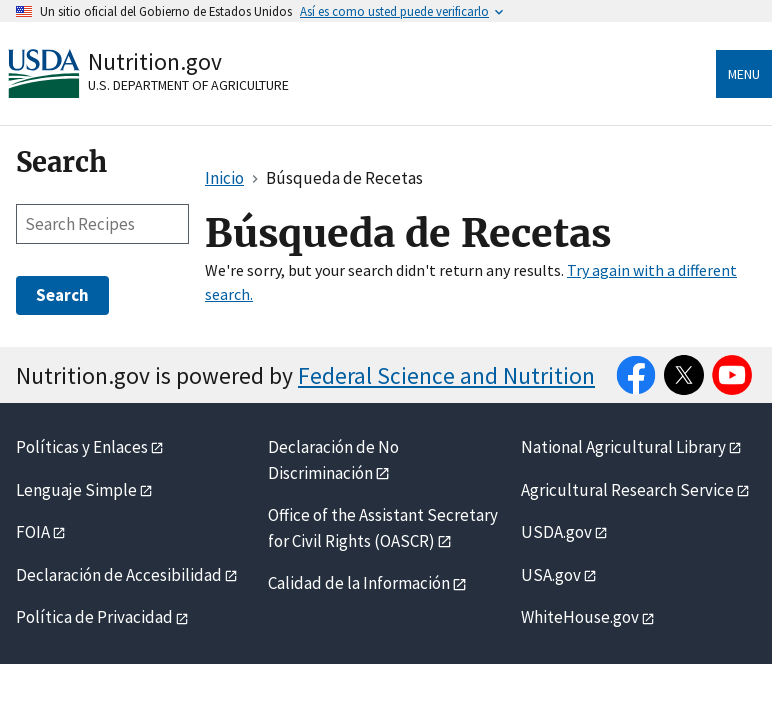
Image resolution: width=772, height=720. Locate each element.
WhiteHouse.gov (580, 617)
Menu (744, 74)
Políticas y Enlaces (82, 447)
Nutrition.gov (155, 61)
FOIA (33, 532)
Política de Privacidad (94, 617)
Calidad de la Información (359, 583)
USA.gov (551, 575)
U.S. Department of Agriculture (188, 85)
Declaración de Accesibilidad (119, 575)
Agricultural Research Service (627, 490)
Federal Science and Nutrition (446, 375)
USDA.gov (556, 532)
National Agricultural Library (623, 447)
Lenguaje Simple (76, 490)
